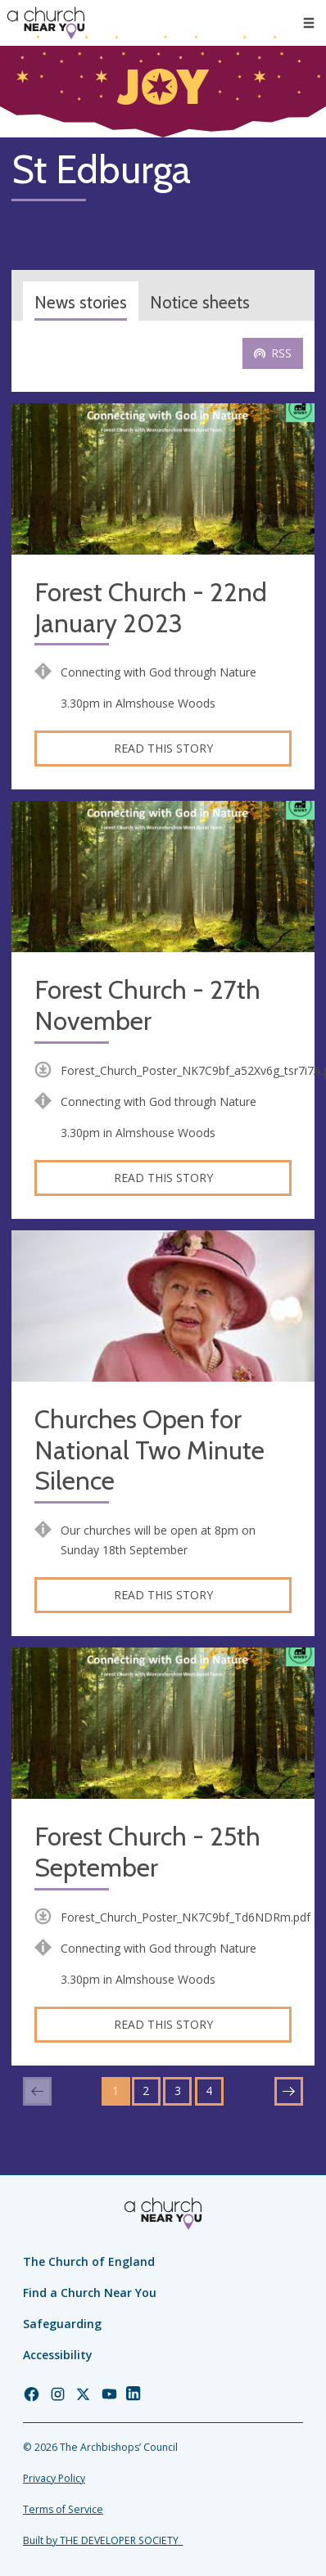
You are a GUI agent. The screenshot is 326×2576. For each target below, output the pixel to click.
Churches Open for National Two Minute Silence (149, 1451)
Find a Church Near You (89, 2292)
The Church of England (89, 2261)
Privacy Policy (54, 2478)
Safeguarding (62, 2323)
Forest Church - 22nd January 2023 (150, 608)
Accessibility (58, 2354)
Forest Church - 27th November (147, 1005)
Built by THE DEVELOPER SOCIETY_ (103, 2540)
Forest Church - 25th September (147, 1852)
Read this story (163, 748)
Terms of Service (63, 2509)
